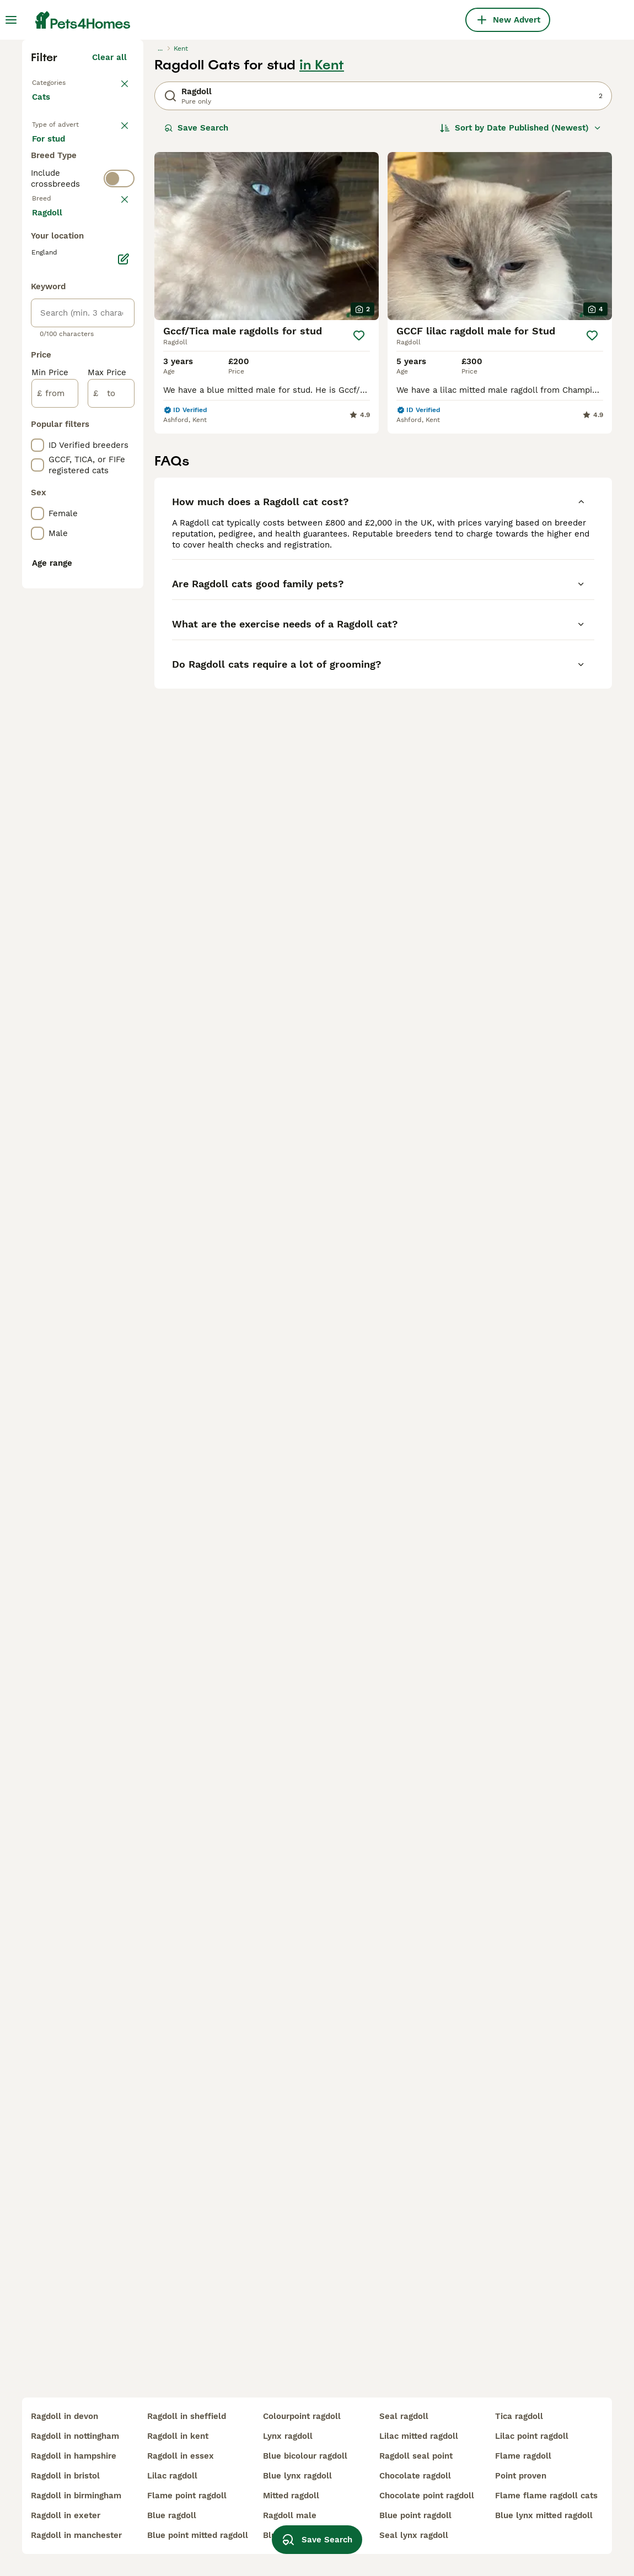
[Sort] (520, 320)
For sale (57, 344)
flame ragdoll (523, 2456)
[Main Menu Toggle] (11, 20)
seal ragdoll (403, 2416)
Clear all (109, 249)
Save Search (196, 319)
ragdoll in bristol (65, 2476)
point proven (520, 2476)
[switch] (119, 441)
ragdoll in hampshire (73, 2456)
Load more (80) (104, 724)
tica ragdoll (519, 2416)
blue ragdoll (171, 2515)
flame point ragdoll (187, 2496)
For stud (57, 397)
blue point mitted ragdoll (197, 2535)
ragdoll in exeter (65, 2515)
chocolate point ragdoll (426, 2496)
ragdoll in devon (64, 2416)
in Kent (321, 256)
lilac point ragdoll (531, 2436)
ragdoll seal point (416, 2456)
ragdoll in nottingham (75, 2436)
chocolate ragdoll (415, 2476)
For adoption (66, 370)
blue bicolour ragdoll (305, 2456)
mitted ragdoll (291, 2496)
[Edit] (123, 772)
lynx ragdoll (288, 2436)
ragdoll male (289, 2515)
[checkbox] (37, 523)
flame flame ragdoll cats (546, 2496)
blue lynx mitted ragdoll (544, 2515)
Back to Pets (58, 273)
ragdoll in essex (180, 2456)
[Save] (359, 527)
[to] (111, 906)
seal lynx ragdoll (413, 2535)
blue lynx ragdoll (297, 2476)
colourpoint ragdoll (302, 2416)
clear (116, 466)
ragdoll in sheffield (186, 2416)
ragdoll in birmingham (76, 2496)
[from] (54, 906)
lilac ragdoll (172, 2476)
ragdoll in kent (177, 2436)
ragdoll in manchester (76, 2535)
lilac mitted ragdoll (418, 2436)
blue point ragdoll (415, 2515)
